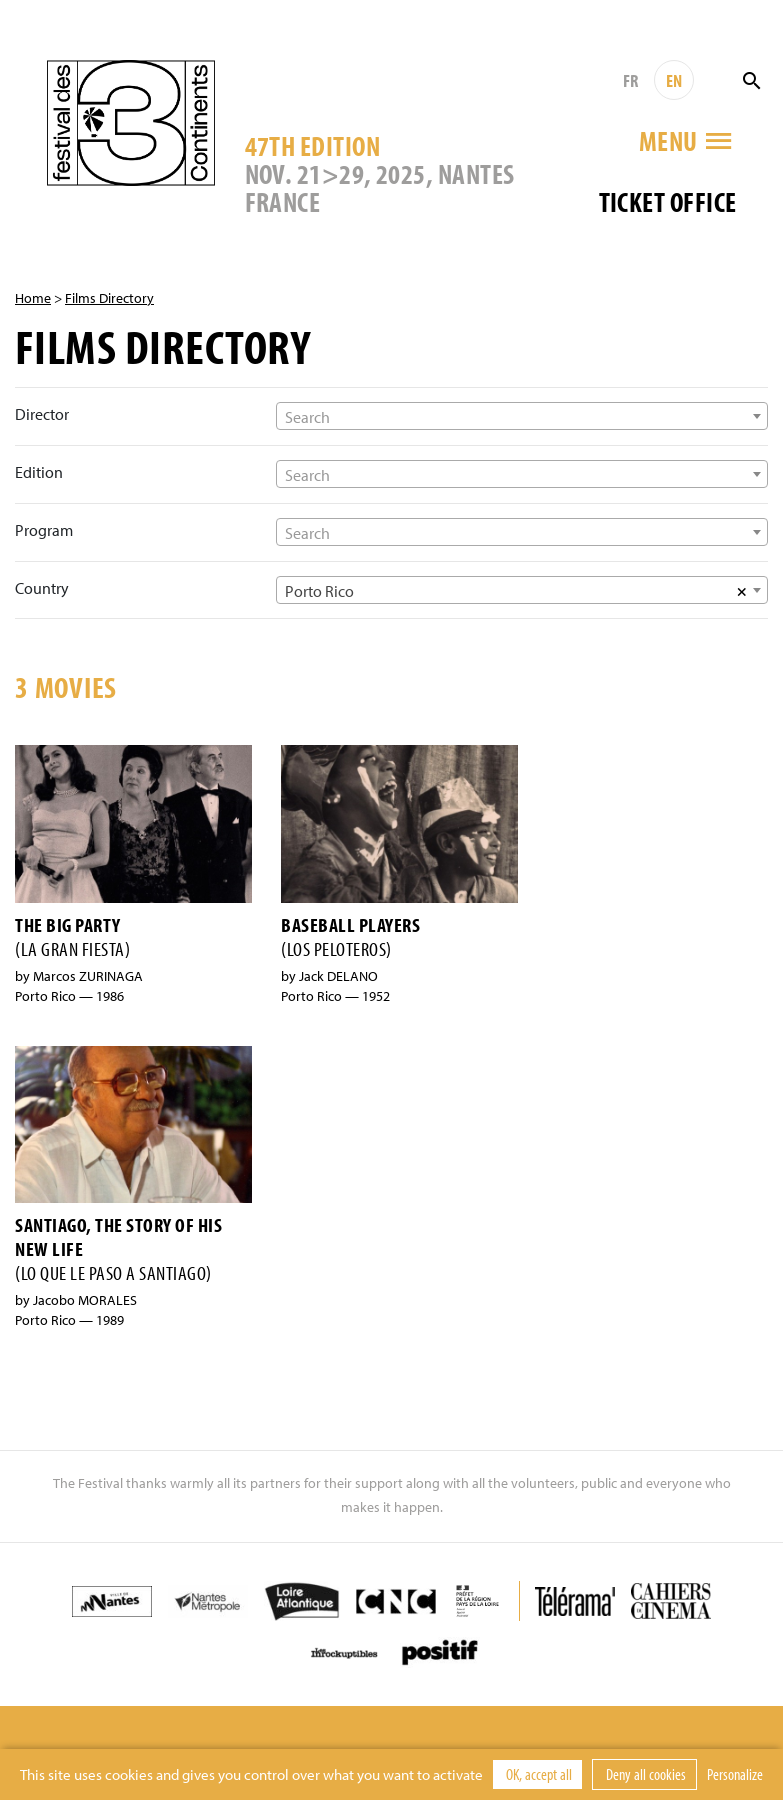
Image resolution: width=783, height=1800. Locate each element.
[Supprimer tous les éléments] (742, 590)
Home (33, 298)
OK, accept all (537, 1774)
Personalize (735, 1774)
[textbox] (522, 417)
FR (630, 80)
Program (44, 530)
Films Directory (109, 298)
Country (42, 588)
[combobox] (522, 416)
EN (674, 80)
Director (42, 414)
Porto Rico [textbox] (319, 591)
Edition (39, 472)
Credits (567, 1725)
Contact (494, 1725)
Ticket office (668, 201)
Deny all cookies (644, 1774)
